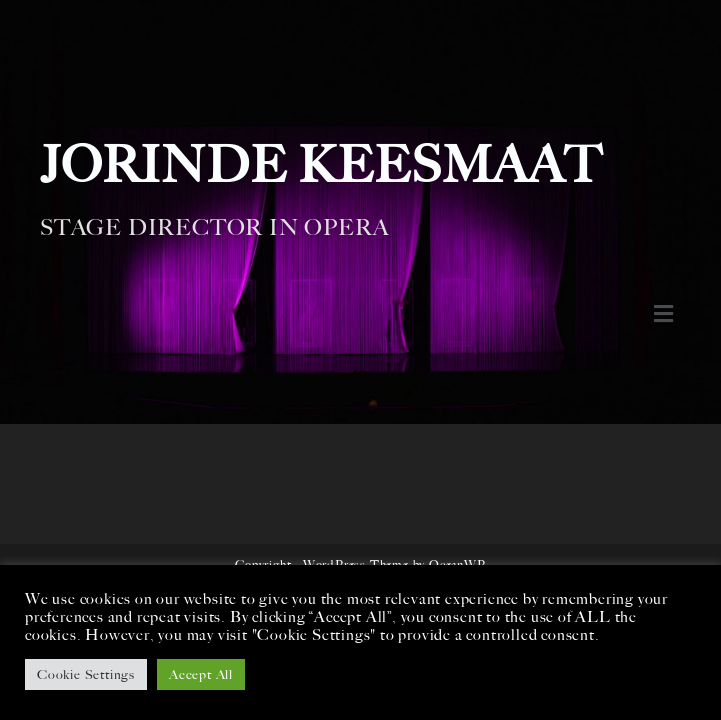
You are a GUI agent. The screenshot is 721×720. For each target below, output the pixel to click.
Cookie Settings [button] (86, 674)
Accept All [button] (201, 674)
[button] (663, 314)
